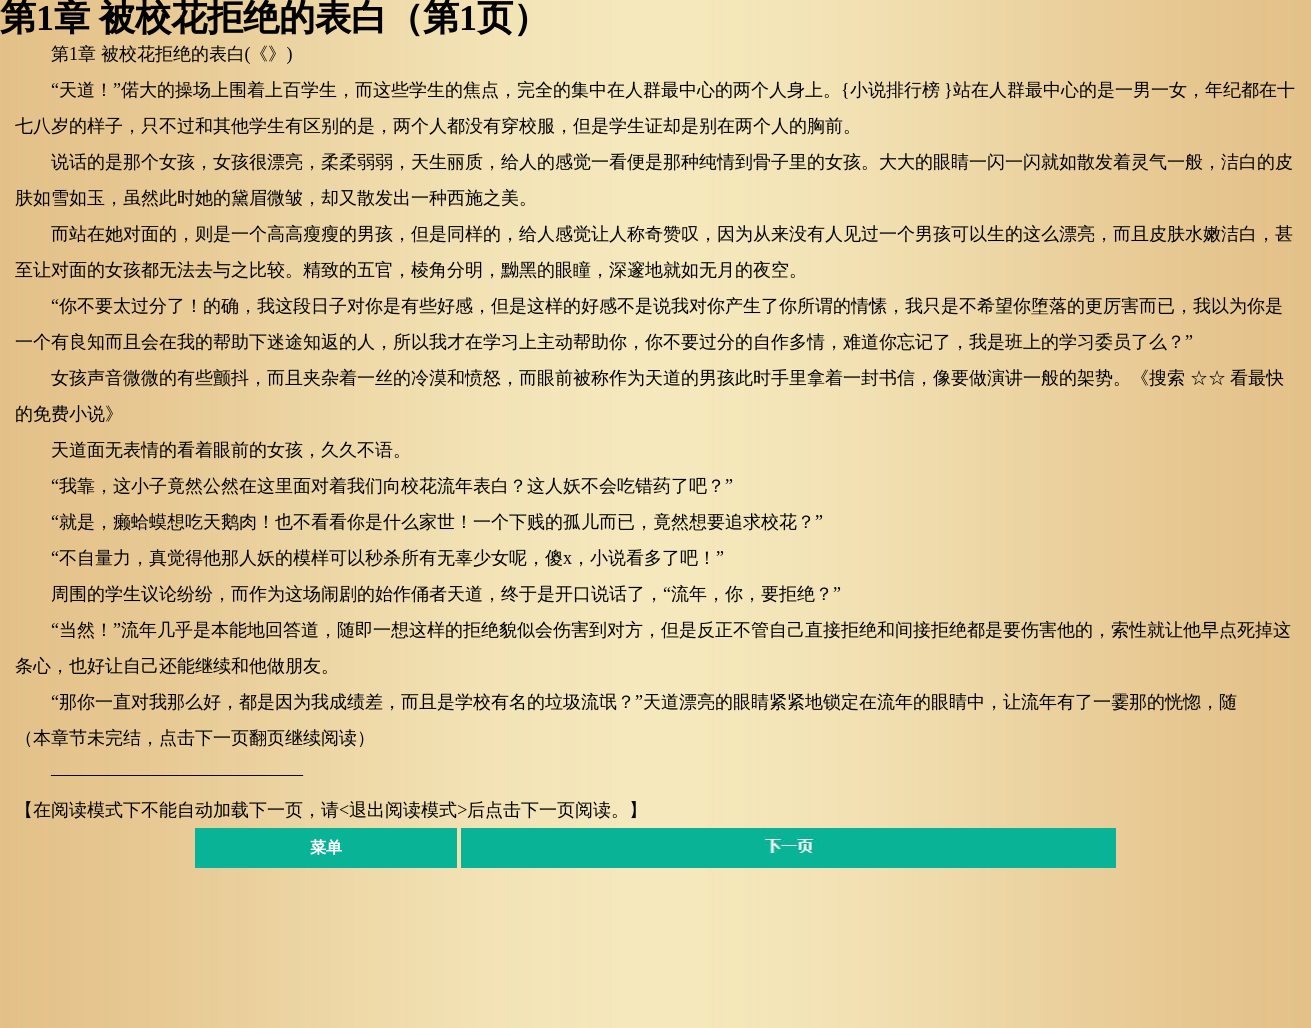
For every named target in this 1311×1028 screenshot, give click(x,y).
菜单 (326, 847)
